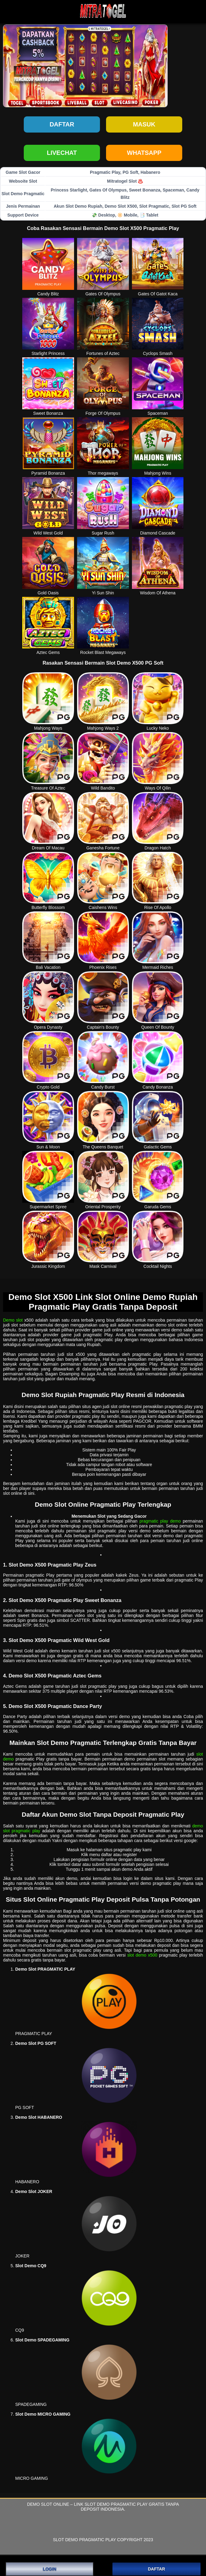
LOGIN (49, 2569)
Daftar (62, 124)
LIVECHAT (62, 152)
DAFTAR (156, 2569)
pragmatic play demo (160, 1521)
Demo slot (13, 1320)
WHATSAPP (144, 152)
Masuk (144, 124)
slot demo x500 (142, 1955)
